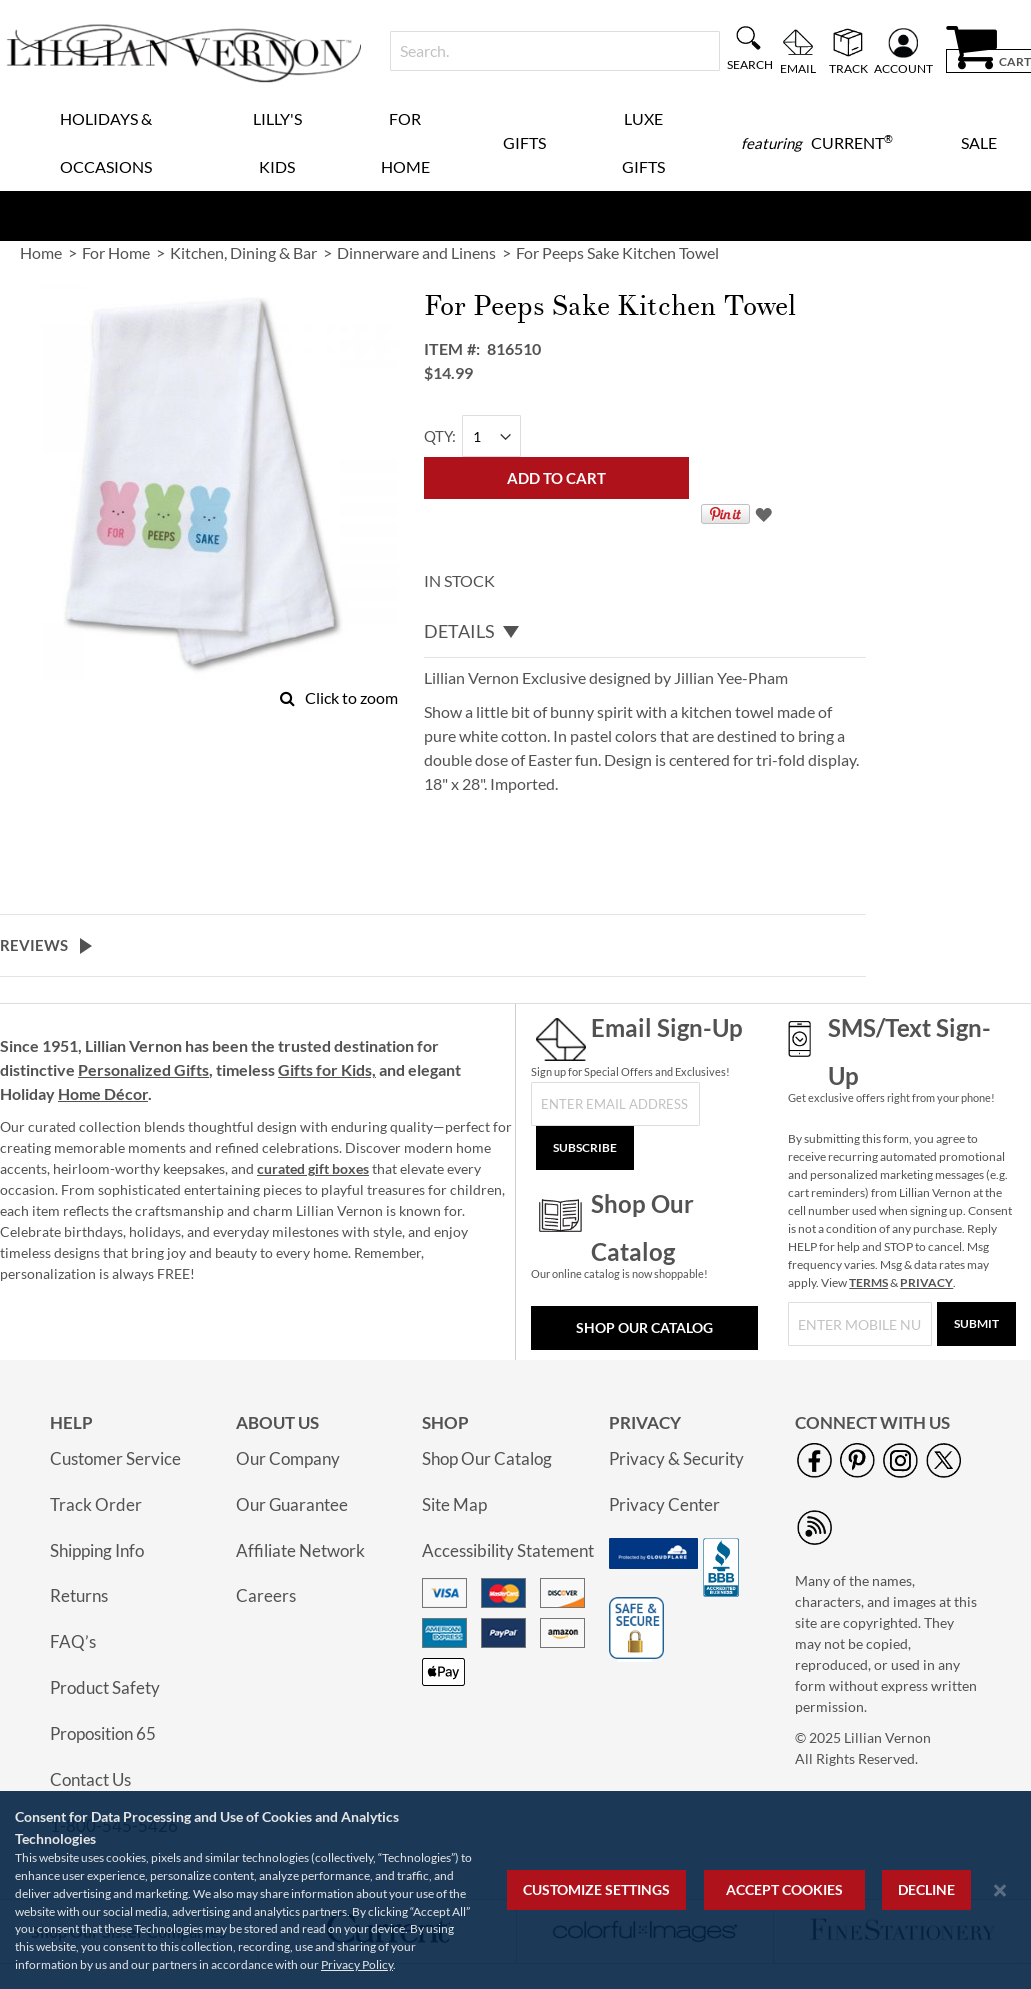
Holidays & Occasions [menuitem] (106, 142)
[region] (515, 1890)
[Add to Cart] (556, 478)
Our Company (288, 1458)
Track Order (96, 1504)
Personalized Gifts (143, 1069)
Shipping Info (97, 1550)
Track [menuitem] (848, 68)
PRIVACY (926, 1282)
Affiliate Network (300, 1550)
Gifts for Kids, (327, 1069)
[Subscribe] (585, 1148)
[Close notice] (1000, 1890)
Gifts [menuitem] (524, 142)
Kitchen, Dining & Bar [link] (243, 252)
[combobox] (555, 51)
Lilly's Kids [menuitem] (277, 142)
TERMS (868, 1282)
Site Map (454, 1504)
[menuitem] (817, 143)
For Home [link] (116, 252)
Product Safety (105, 1687)
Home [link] (41, 252)
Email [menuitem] (798, 68)
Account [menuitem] (903, 68)
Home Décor (103, 1093)
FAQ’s (73, 1641)
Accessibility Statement (508, 1550)
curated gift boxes (313, 1168)
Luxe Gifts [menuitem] (643, 142)
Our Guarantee (292, 1504)
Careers (266, 1595)
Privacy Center (664, 1504)
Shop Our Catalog (644, 1327)
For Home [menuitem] (405, 142)
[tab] (645, 632)
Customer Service (115, 1458)
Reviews (34, 945)
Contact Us (90, 1779)
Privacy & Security (676, 1458)
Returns (79, 1595)
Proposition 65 (103, 1733)
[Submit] (976, 1324)
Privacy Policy (357, 1964)
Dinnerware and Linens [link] (416, 252)
